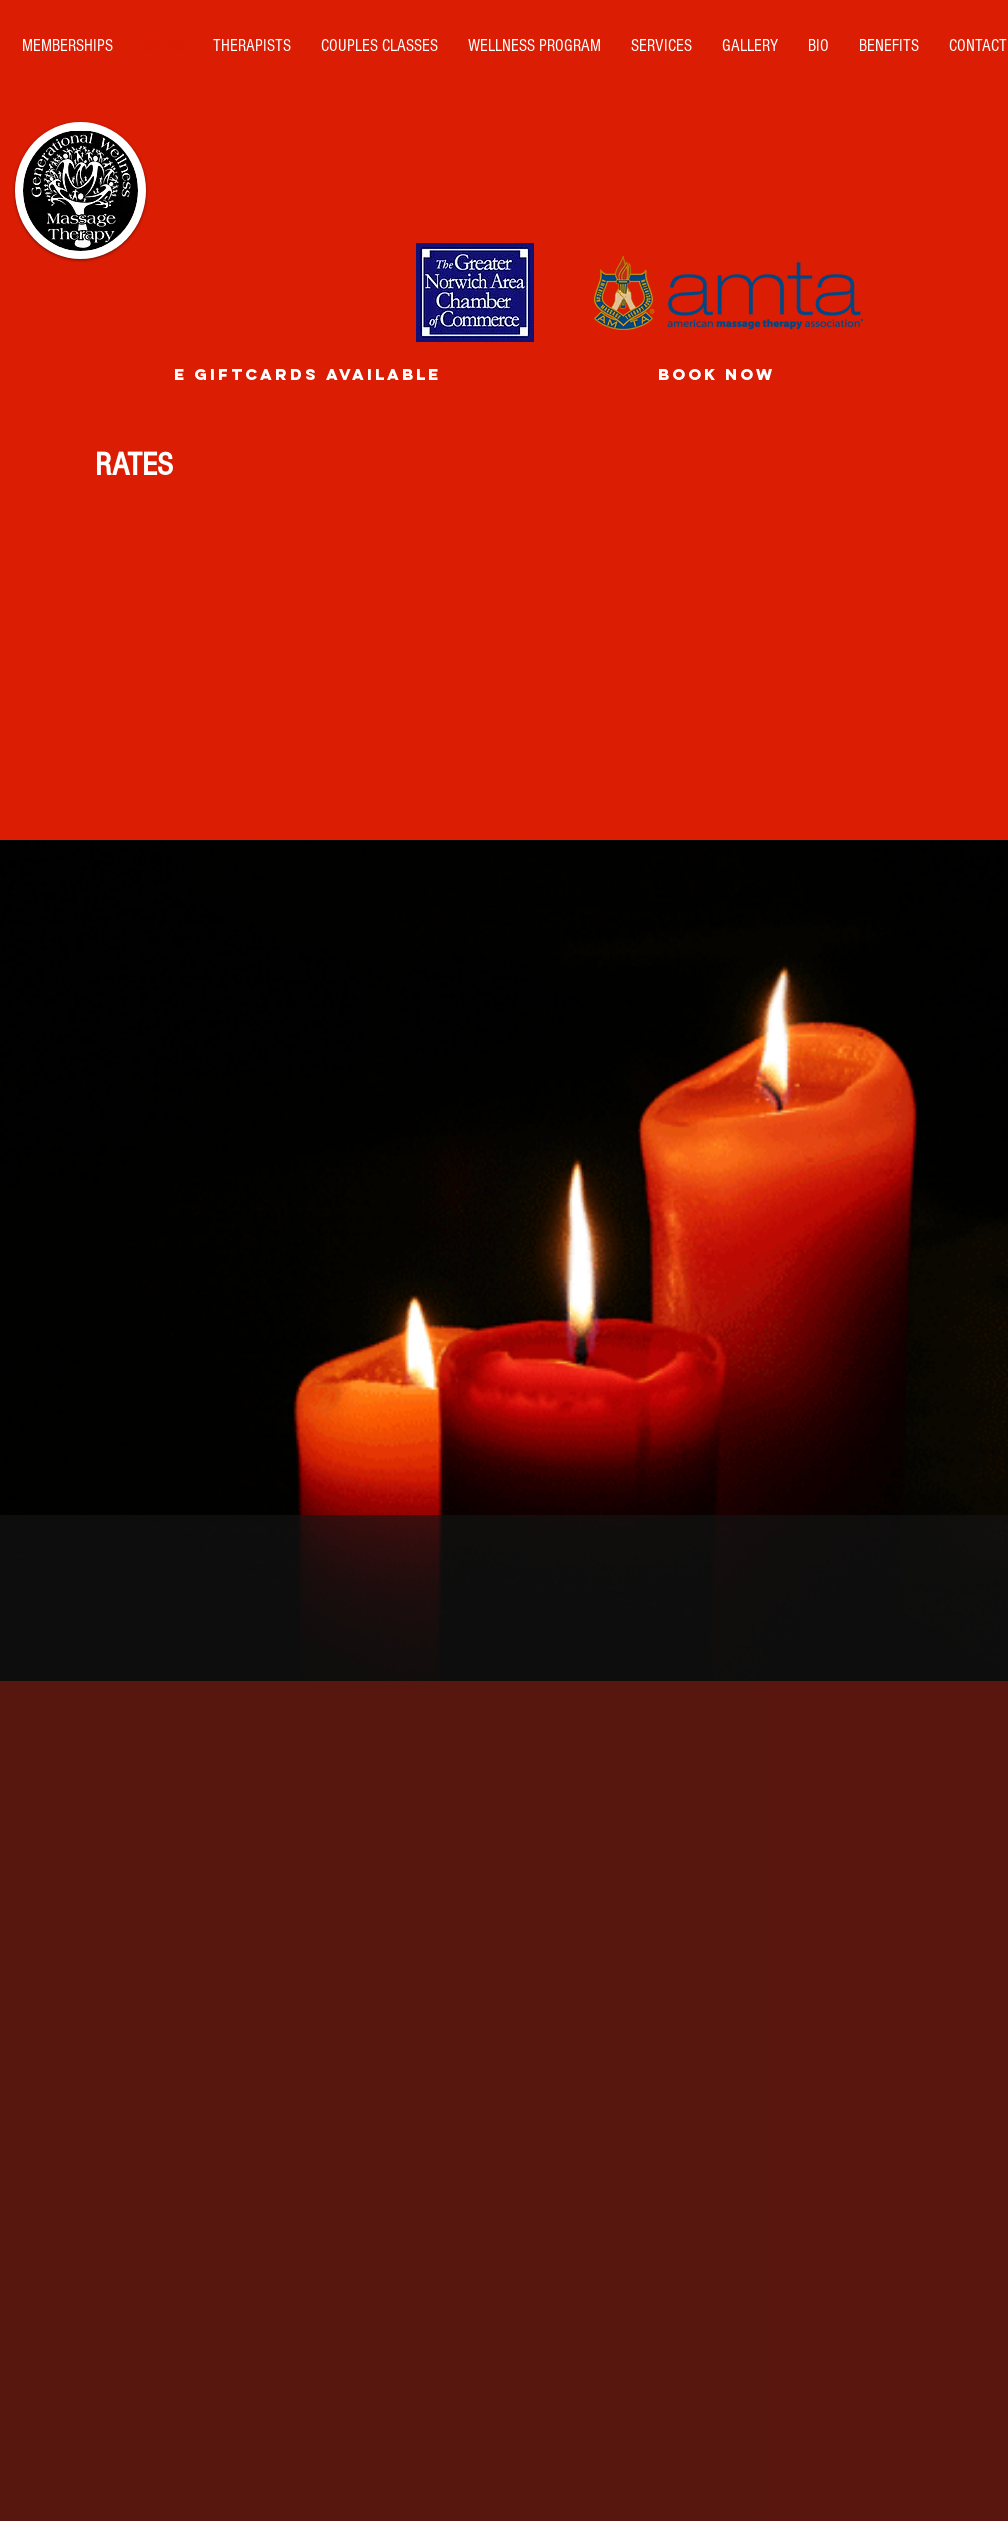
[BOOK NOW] (716, 374)
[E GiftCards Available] (307, 374)
